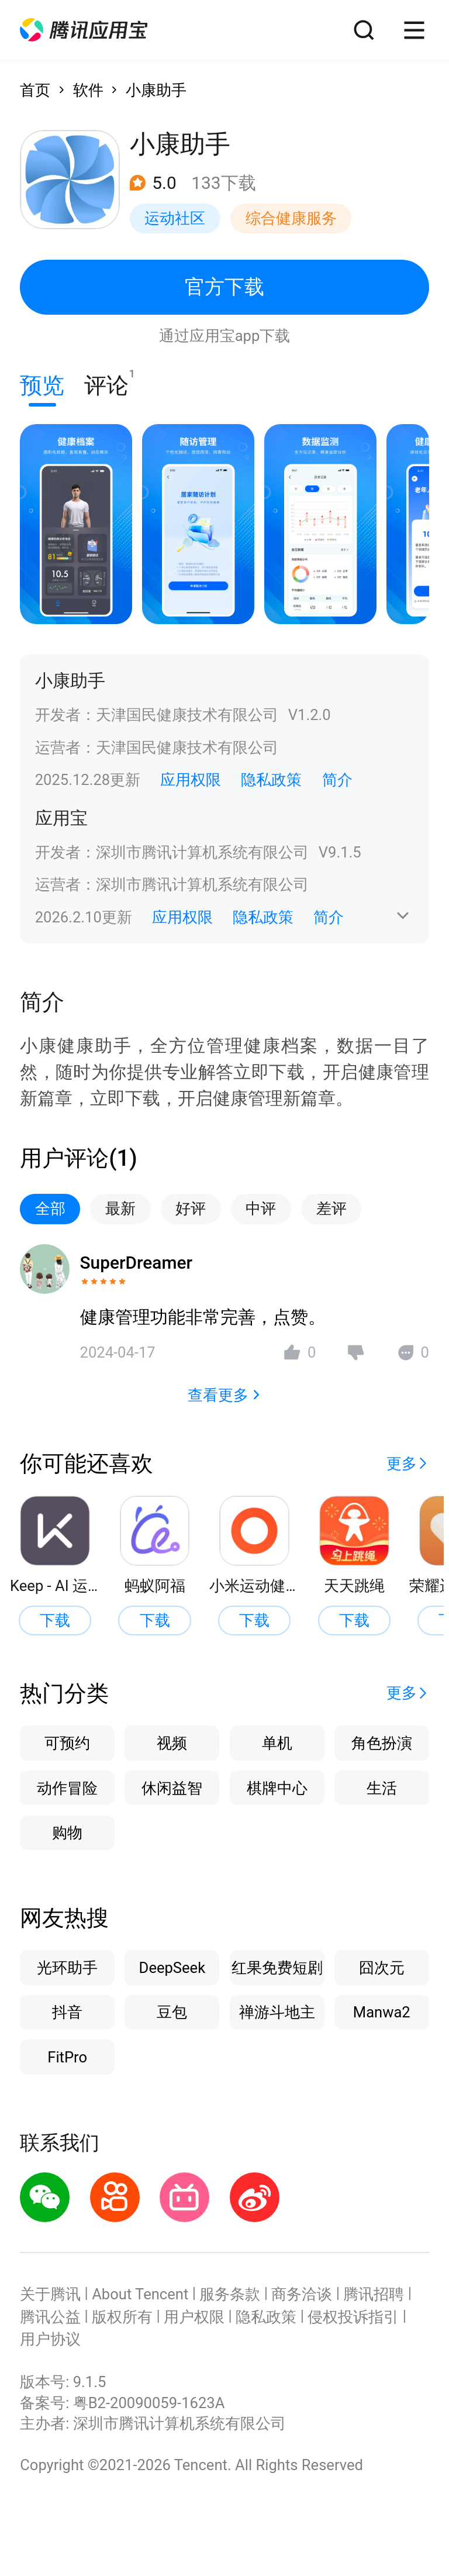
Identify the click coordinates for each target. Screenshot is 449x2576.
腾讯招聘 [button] (373, 2294)
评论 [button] (106, 382)
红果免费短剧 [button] (277, 1967)
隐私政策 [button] (271, 779)
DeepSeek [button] (172, 1967)
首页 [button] (35, 90)
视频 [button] (172, 1743)
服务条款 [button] (229, 2294)
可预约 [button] (67, 1743)
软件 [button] (88, 90)
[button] (83, 30)
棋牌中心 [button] (277, 1788)
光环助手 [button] (67, 1967)
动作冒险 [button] (67, 1788)
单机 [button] (277, 1743)
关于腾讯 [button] (50, 2294)
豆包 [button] (172, 2012)
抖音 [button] (67, 2012)
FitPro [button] (67, 2057)
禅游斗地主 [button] (277, 2012)
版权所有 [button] (122, 2317)
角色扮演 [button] (381, 1743)
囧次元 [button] (382, 1967)
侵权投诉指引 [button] (353, 2317)
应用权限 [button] (190, 779)
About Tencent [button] (140, 2294)
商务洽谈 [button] (301, 2294)
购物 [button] (67, 1832)
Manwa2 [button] (381, 2012)
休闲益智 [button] (171, 1788)
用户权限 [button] (194, 2317)
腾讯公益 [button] (50, 2317)
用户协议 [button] (50, 2339)
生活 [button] (382, 1788)
